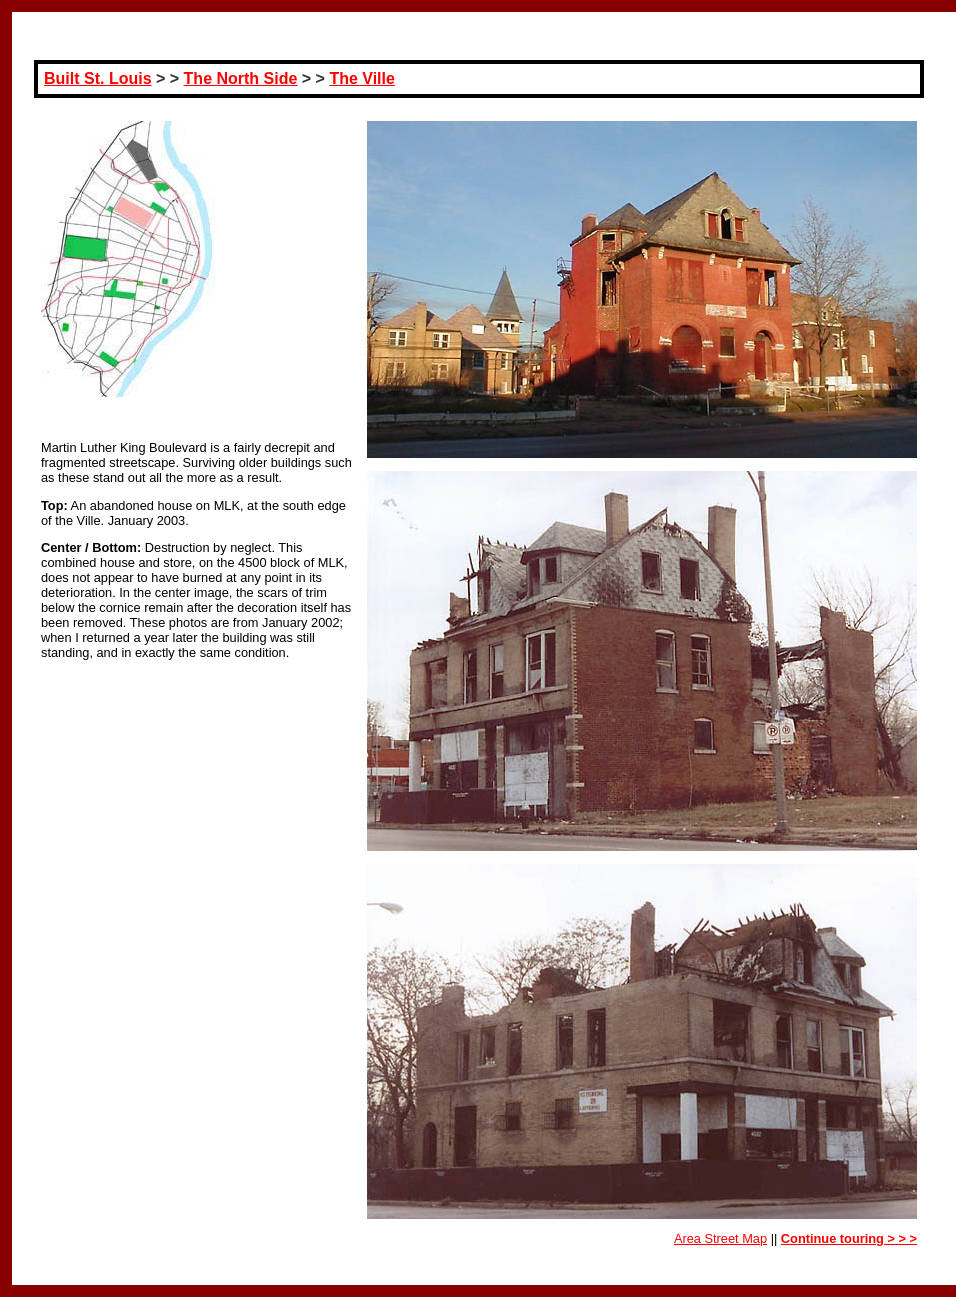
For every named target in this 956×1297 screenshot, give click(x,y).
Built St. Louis (98, 78)
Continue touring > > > (849, 1238)
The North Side (241, 78)
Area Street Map (720, 1238)
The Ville (362, 78)
